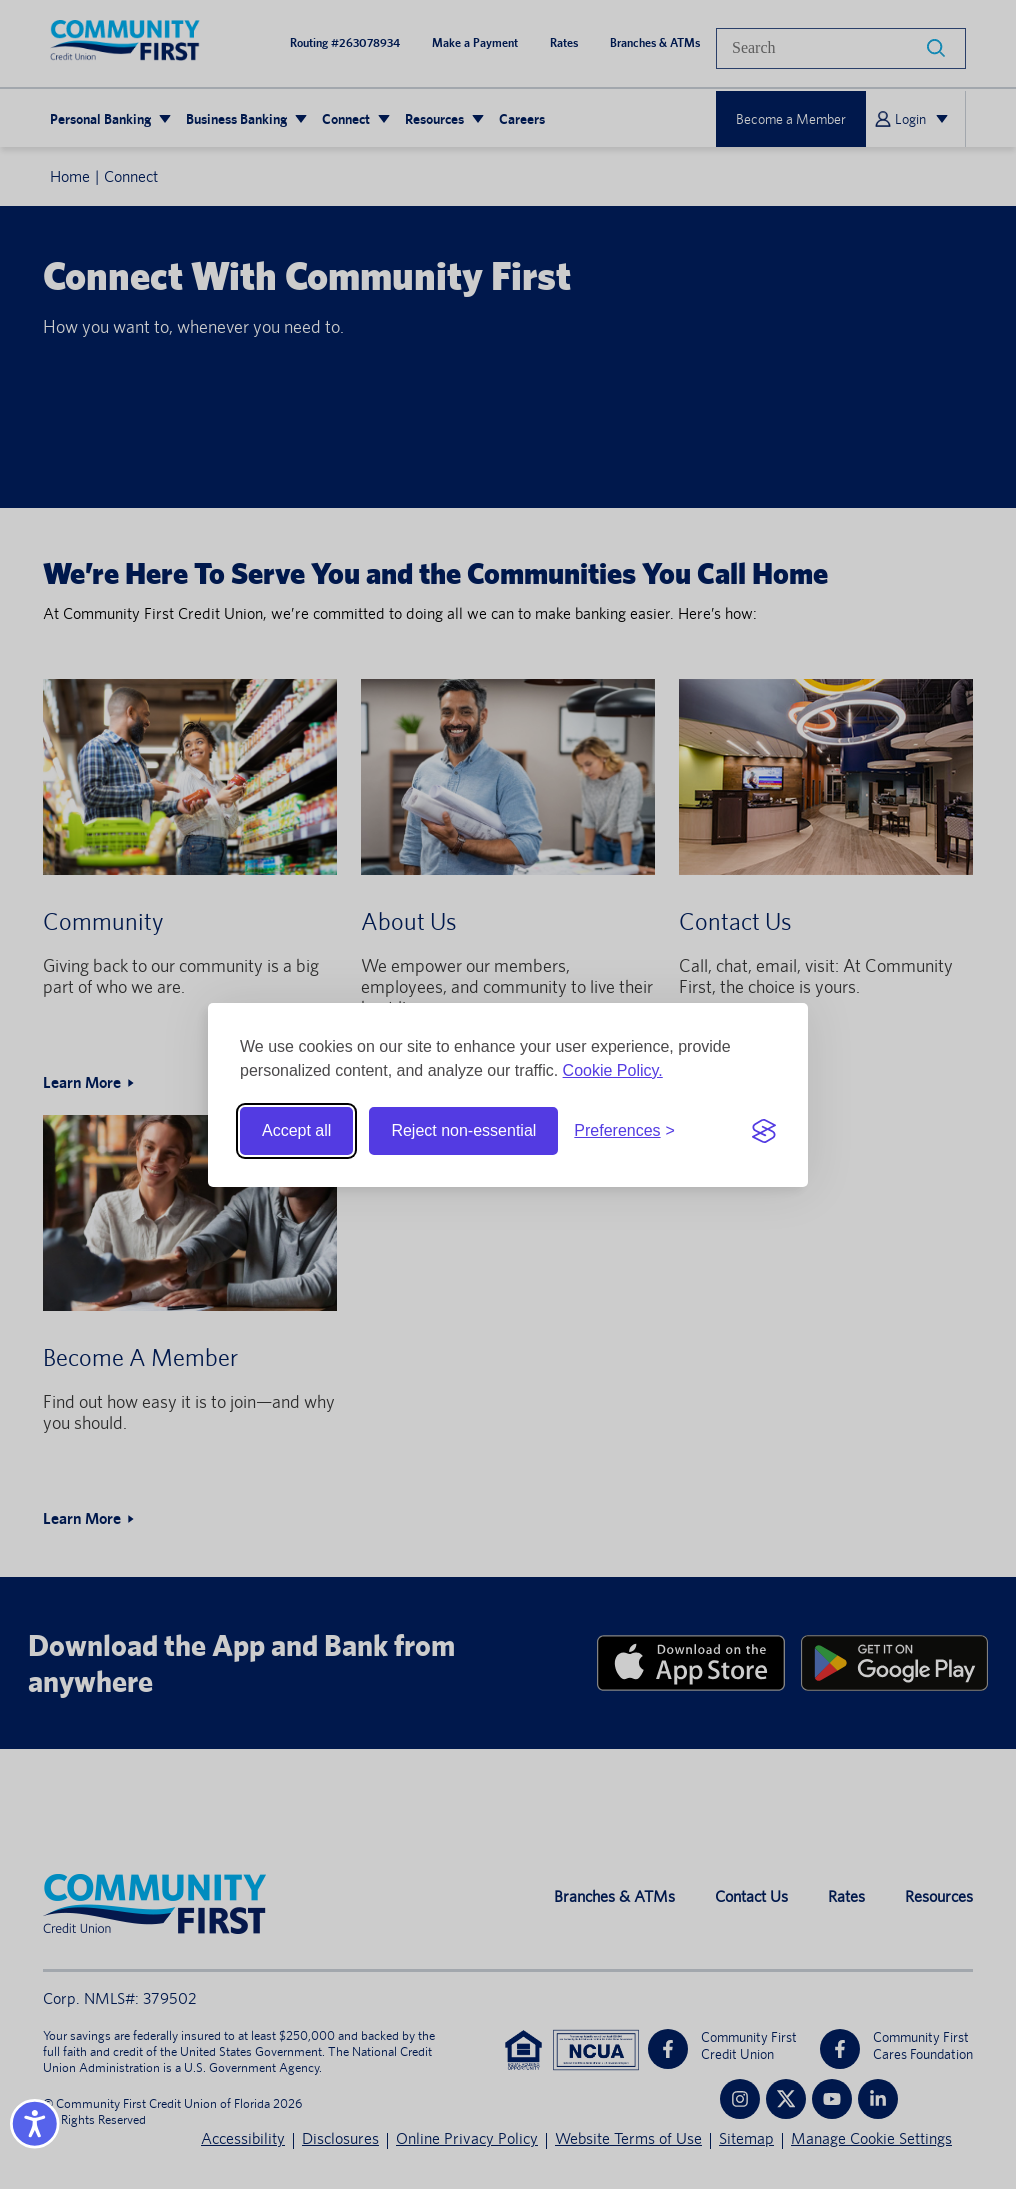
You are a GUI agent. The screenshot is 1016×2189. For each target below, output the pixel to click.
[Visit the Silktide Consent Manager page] (764, 1131)
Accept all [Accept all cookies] (296, 1130)
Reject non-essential (463, 1130)
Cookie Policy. (613, 1070)
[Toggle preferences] (624, 1131)
